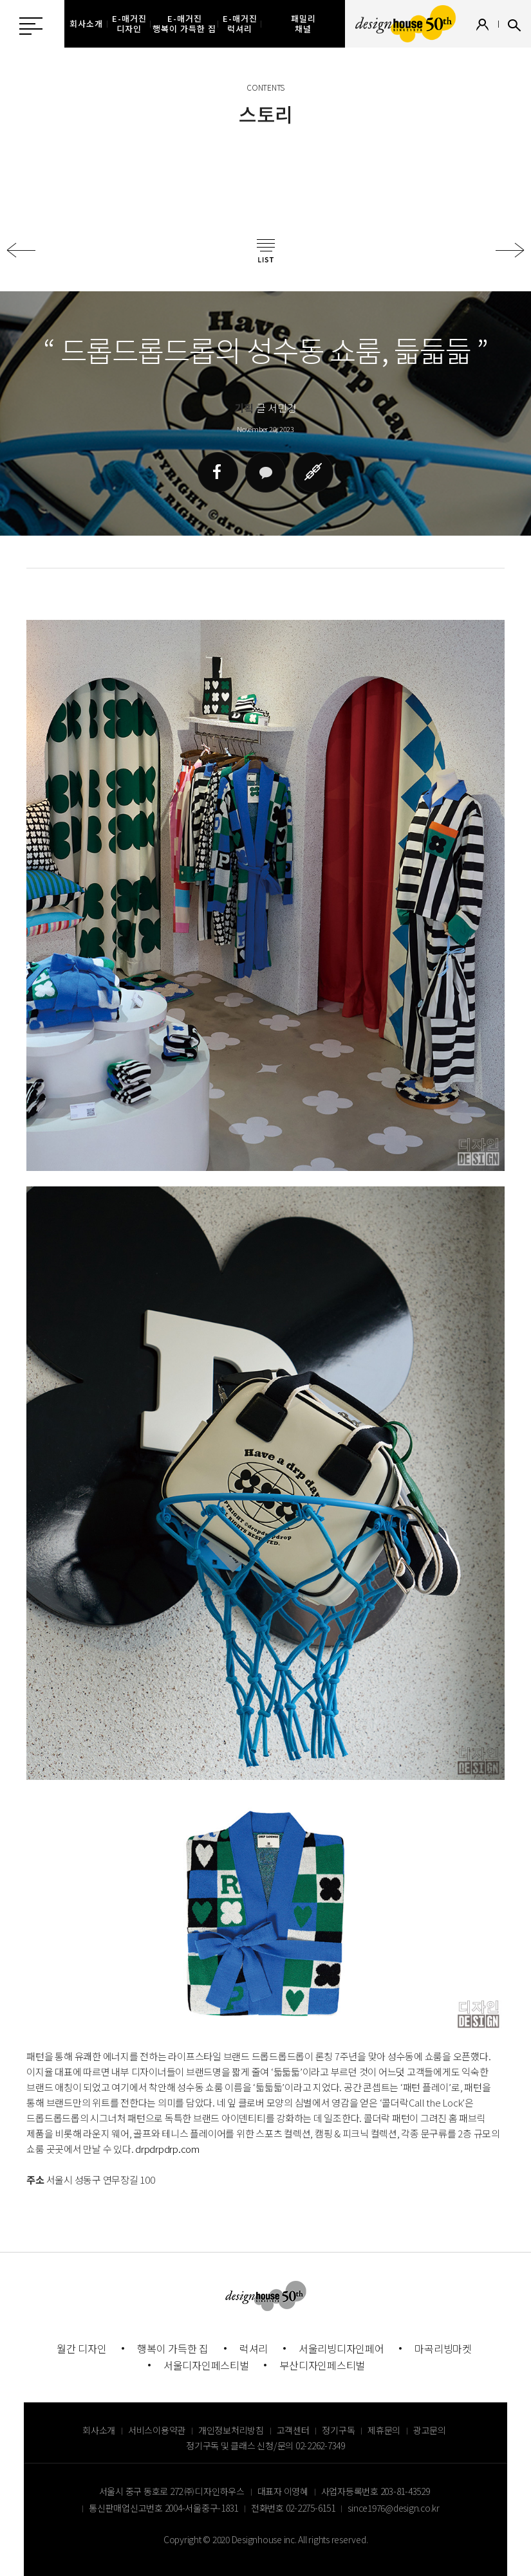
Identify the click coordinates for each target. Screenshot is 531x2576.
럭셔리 (253, 2348)
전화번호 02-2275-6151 (293, 2507)
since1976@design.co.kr (394, 2507)
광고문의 (429, 2430)
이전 (20, 250)
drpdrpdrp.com (167, 2148)
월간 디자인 (82, 2348)
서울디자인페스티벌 (206, 2365)
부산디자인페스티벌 (322, 2365)
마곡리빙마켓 (443, 2348)
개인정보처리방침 (231, 2430)
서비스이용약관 (156, 2430)
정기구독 (338, 2430)
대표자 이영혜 (282, 2491)
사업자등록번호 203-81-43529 (375, 2491)
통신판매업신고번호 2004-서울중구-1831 (163, 2507)
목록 (266, 250)
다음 (510, 250)
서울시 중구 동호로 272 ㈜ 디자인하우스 (172, 2491)
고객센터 (293, 2430)
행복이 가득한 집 (173, 2348)
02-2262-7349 (320, 2445)
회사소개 (98, 2430)
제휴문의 (384, 2430)
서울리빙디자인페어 (341, 2348)
